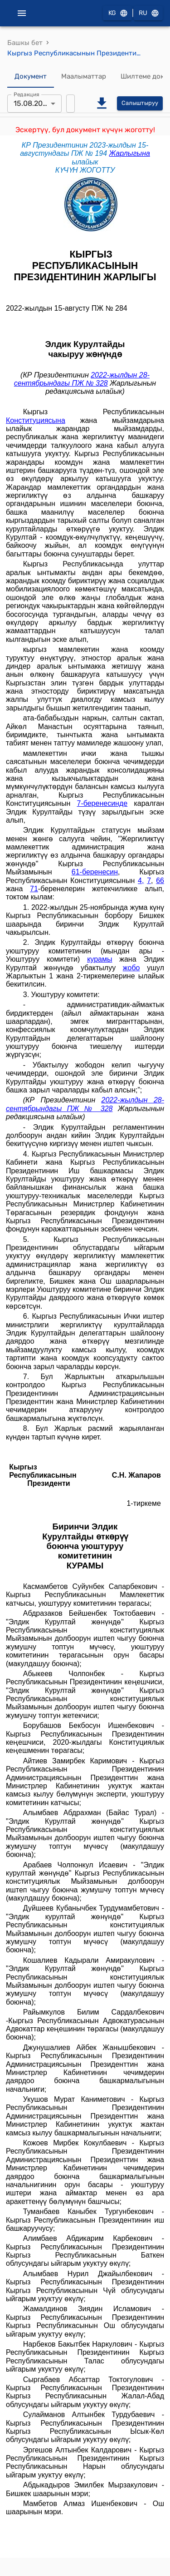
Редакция (26, 94)
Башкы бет (25, 43)
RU (148, 13)
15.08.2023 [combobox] (32, 103)
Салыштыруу (140, 103)
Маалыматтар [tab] (83, 77)
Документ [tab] (30, 77)
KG (117, 13)
